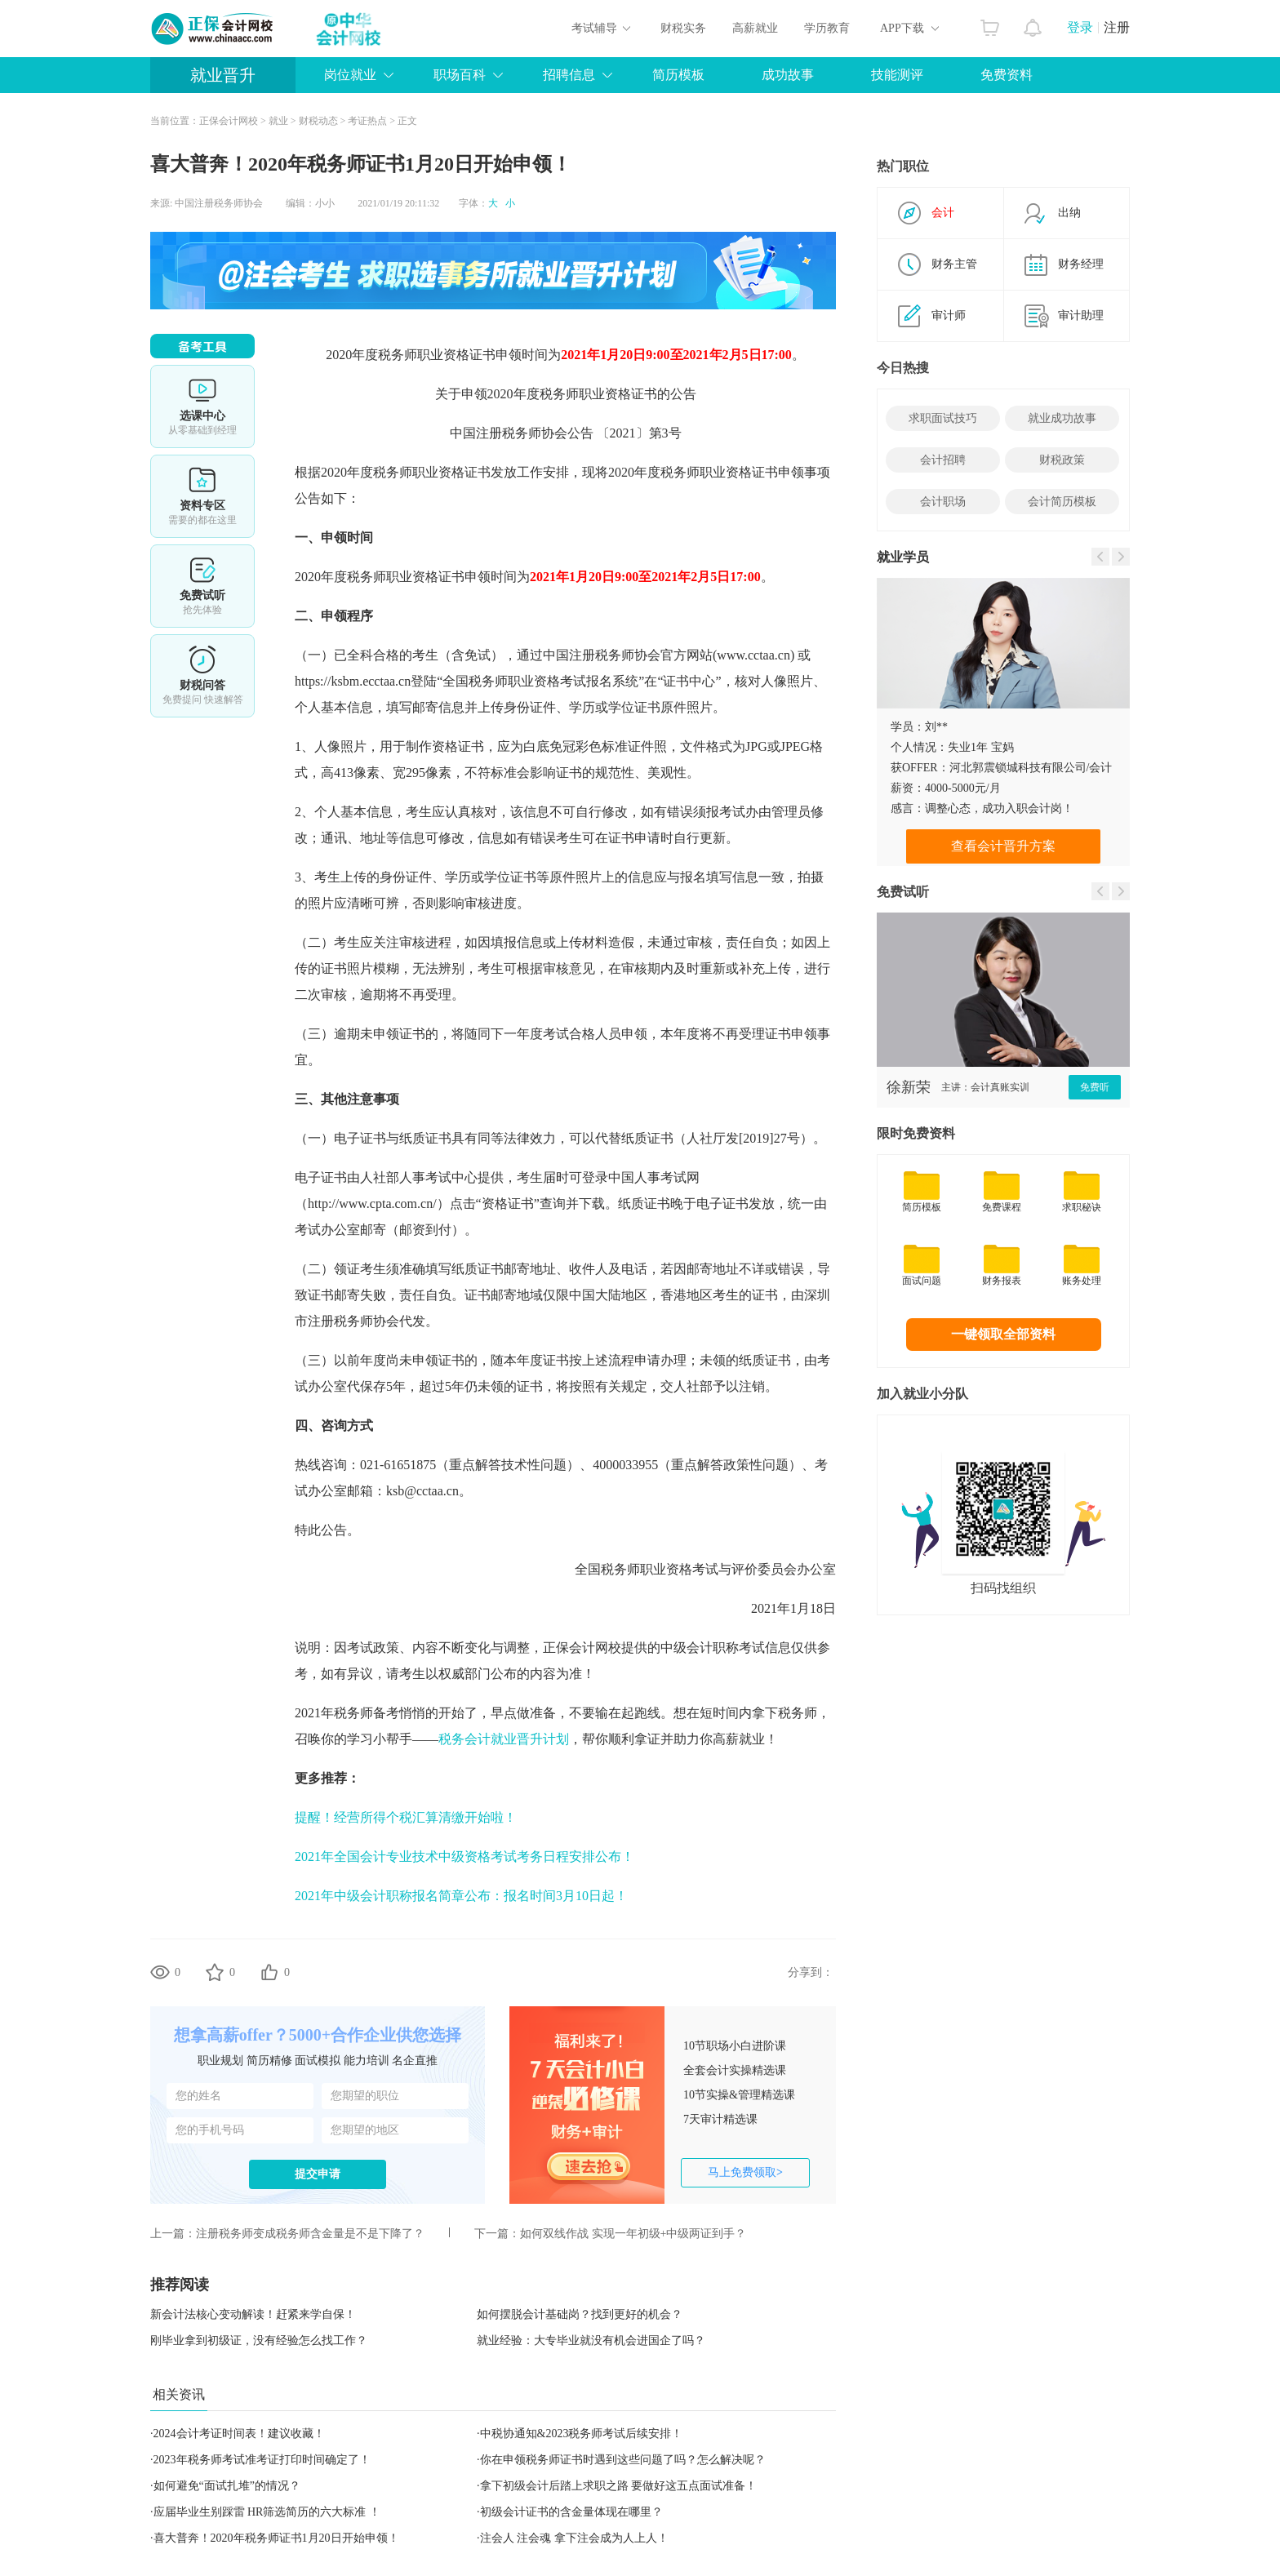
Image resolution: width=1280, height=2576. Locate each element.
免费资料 (1006, 75)
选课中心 (202, 406)
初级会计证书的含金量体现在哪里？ (571, 2512)
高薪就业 (755, 28)
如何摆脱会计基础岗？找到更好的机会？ (579, 2314)
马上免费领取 (745, 2172)
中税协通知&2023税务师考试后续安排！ (581, 2433)
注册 (1117, 27)
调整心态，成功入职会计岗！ (999, 808)
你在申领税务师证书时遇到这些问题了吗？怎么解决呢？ (623, 2460)
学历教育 (827, 28)
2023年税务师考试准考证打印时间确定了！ (262, 2460)
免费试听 (202, 586)
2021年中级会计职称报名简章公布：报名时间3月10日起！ (461, 1896)
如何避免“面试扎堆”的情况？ (226, 2486)
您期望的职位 (365, 2096)
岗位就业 (350, 75)
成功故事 (788, 75)
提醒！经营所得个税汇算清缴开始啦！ (406, 1817)
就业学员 (903, 557)
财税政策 (1062, 460)
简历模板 (678, 75)
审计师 (948, 315)
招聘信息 (569, 75)
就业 (278, 121)
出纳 (1069, 213)
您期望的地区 (365, 2130)
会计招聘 (943, 460)
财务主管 (954, 264)
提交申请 (317, 2174)
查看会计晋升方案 (1003, 846)
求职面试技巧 (943, 418)
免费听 (1094, 1087)
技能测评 (897, 75)
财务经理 (1081, 264)
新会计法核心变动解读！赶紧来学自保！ (253, 2314)
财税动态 (318, 121)
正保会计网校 (228, 121)
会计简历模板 (1062, 501)
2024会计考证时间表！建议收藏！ (239, 2433)
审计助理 (1081, 315)
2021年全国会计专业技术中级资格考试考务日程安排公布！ (464, 1856)
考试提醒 (202, 676)
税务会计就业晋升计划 (503, 1739)
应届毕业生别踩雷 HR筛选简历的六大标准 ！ (266, 2512)
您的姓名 (198, 2096)
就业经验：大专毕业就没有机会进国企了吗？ (591, 2340)
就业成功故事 (1062, 418)
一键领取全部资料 (1003, 1334)
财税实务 (683, 28)
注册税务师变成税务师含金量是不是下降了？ (310, 2233)
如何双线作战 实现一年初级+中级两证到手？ (633, 2233)
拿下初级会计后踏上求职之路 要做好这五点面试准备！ (619, 2486)
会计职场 (943, 501)
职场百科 (459, 75)
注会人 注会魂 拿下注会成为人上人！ (574, 2538)
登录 (1080, 27)
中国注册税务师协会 (219, 203)
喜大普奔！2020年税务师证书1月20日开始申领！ (276, 2538)
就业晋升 (223, 75)
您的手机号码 (210, 2130)
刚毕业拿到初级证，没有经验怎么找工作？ (258, 2340)
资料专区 (202, 496)
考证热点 (367, 121)
